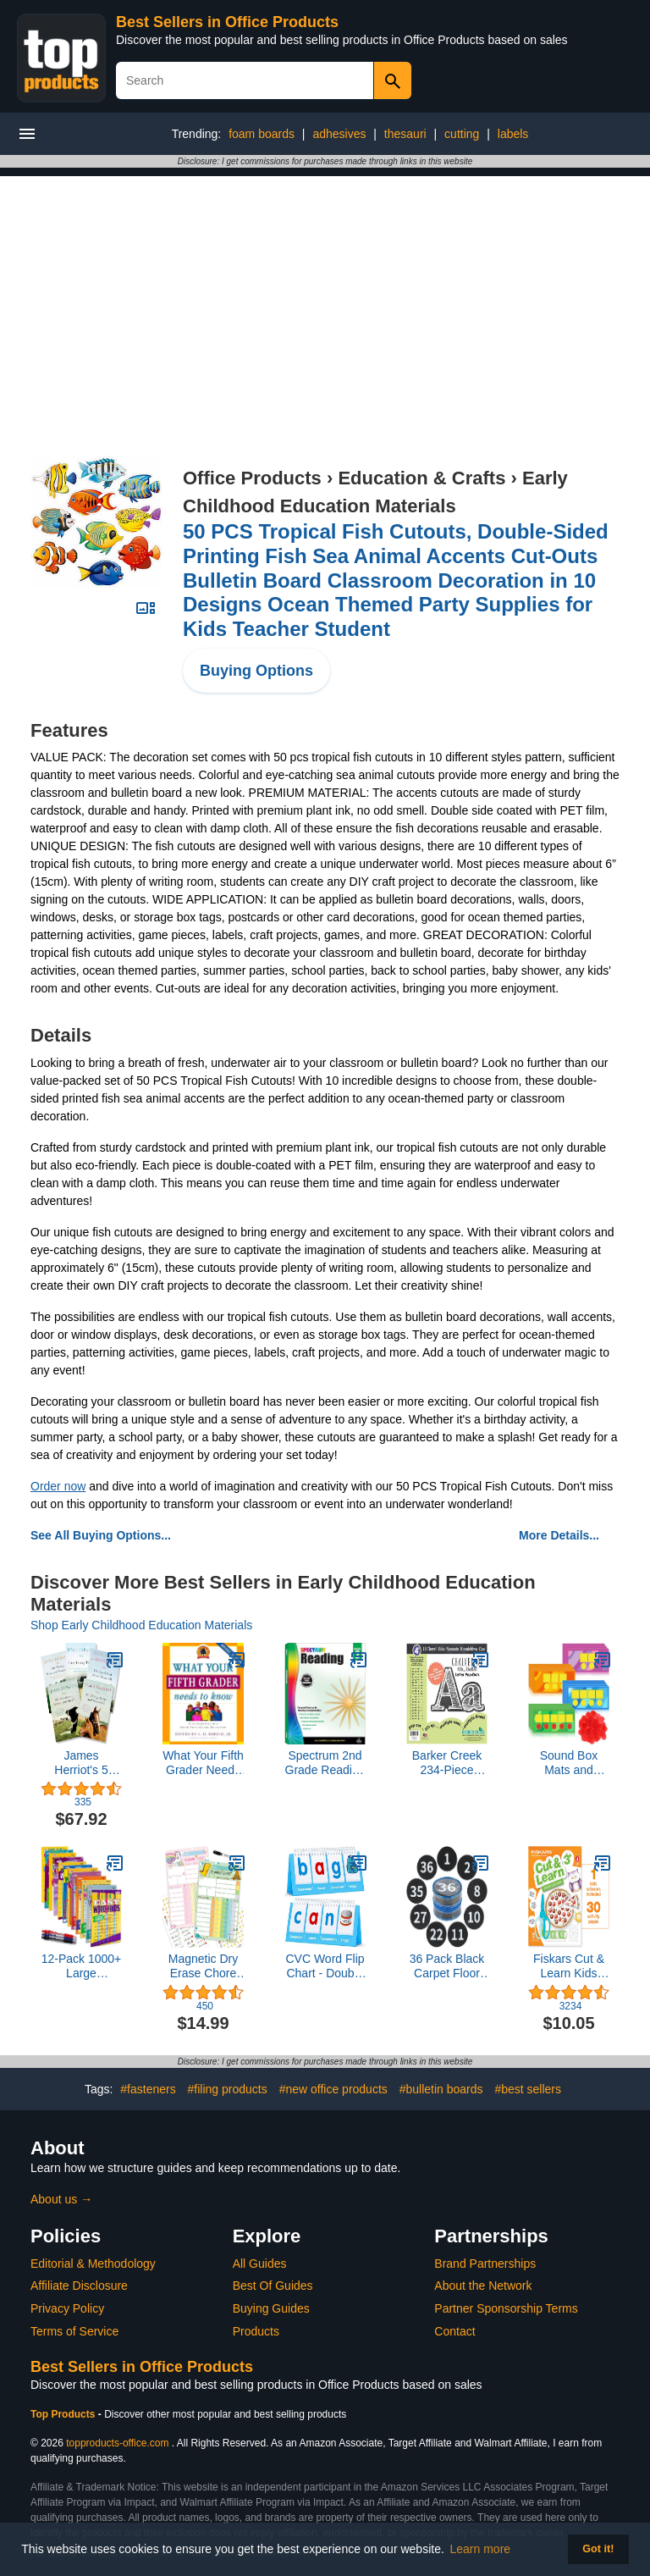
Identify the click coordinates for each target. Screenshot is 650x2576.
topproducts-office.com (117, 2443)
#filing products (227, 2089)
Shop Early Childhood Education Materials (141, 1625)
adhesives (339, 134)
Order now (57, 1486)
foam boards (262, 134)
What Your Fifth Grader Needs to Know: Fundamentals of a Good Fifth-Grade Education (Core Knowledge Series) (203, 1763)
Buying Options (256, 670)
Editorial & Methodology (93, 2263)
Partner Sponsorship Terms (505, 2308)
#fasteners (147, 2089)
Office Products (252, 478)
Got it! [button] (598, 2549)
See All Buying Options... (100, 1535)
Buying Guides (271, 2308)
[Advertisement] (325, 294)
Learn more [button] (480, 2549)
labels (513, 134)
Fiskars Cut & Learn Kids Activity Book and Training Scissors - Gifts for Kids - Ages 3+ (569, 1966)
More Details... (559, 1535)
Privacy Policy (67, 2308)
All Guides (260, 2263)
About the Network (483, 2285)
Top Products (64, 2414)
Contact (454, 2331)
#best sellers (527, 2089)
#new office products (333, 2089)
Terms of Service (74, 2331)
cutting (461, 134)
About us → (61, 2199)
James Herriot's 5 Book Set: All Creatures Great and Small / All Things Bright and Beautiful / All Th (81, 1763)
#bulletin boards (441, 2089)
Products (256, 2331)
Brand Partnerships (485, 2263)
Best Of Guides (273, 2285)
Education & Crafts (421, 478)
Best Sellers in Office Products (227, 22)
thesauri (405, 134)
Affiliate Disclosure (79, 2285)
